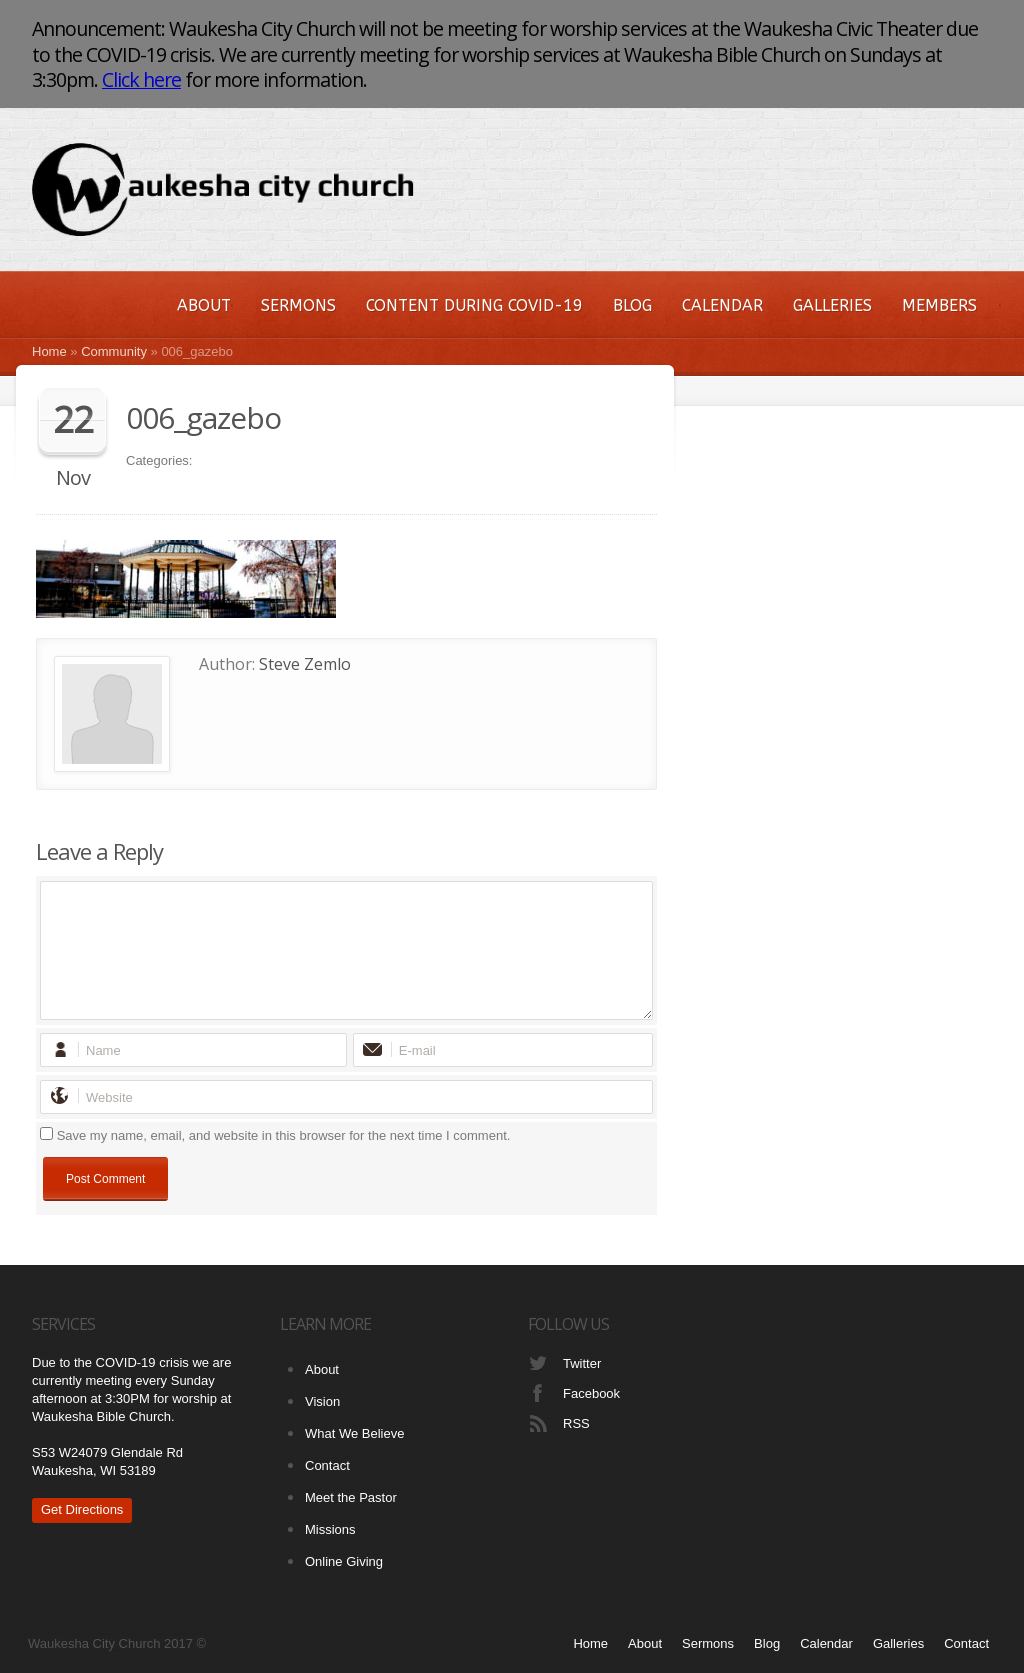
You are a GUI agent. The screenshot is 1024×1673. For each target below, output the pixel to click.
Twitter (582, 1363)
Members (939, 305)
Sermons (298, 305)
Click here (141, 79)
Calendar (722, 305)
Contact (327, 1465)
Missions (330, 1529)
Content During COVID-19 (474, 305)
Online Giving (344, 1561)
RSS (576, 1423)
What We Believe (354, 1433)
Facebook (591, 1393)
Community (114, 351)
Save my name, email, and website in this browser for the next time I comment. (284, 1135)
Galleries (832, 305)
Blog (632, 305)
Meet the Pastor (351, 1497)
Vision (322, 1401)
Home (49, 351)
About (204, 305)
